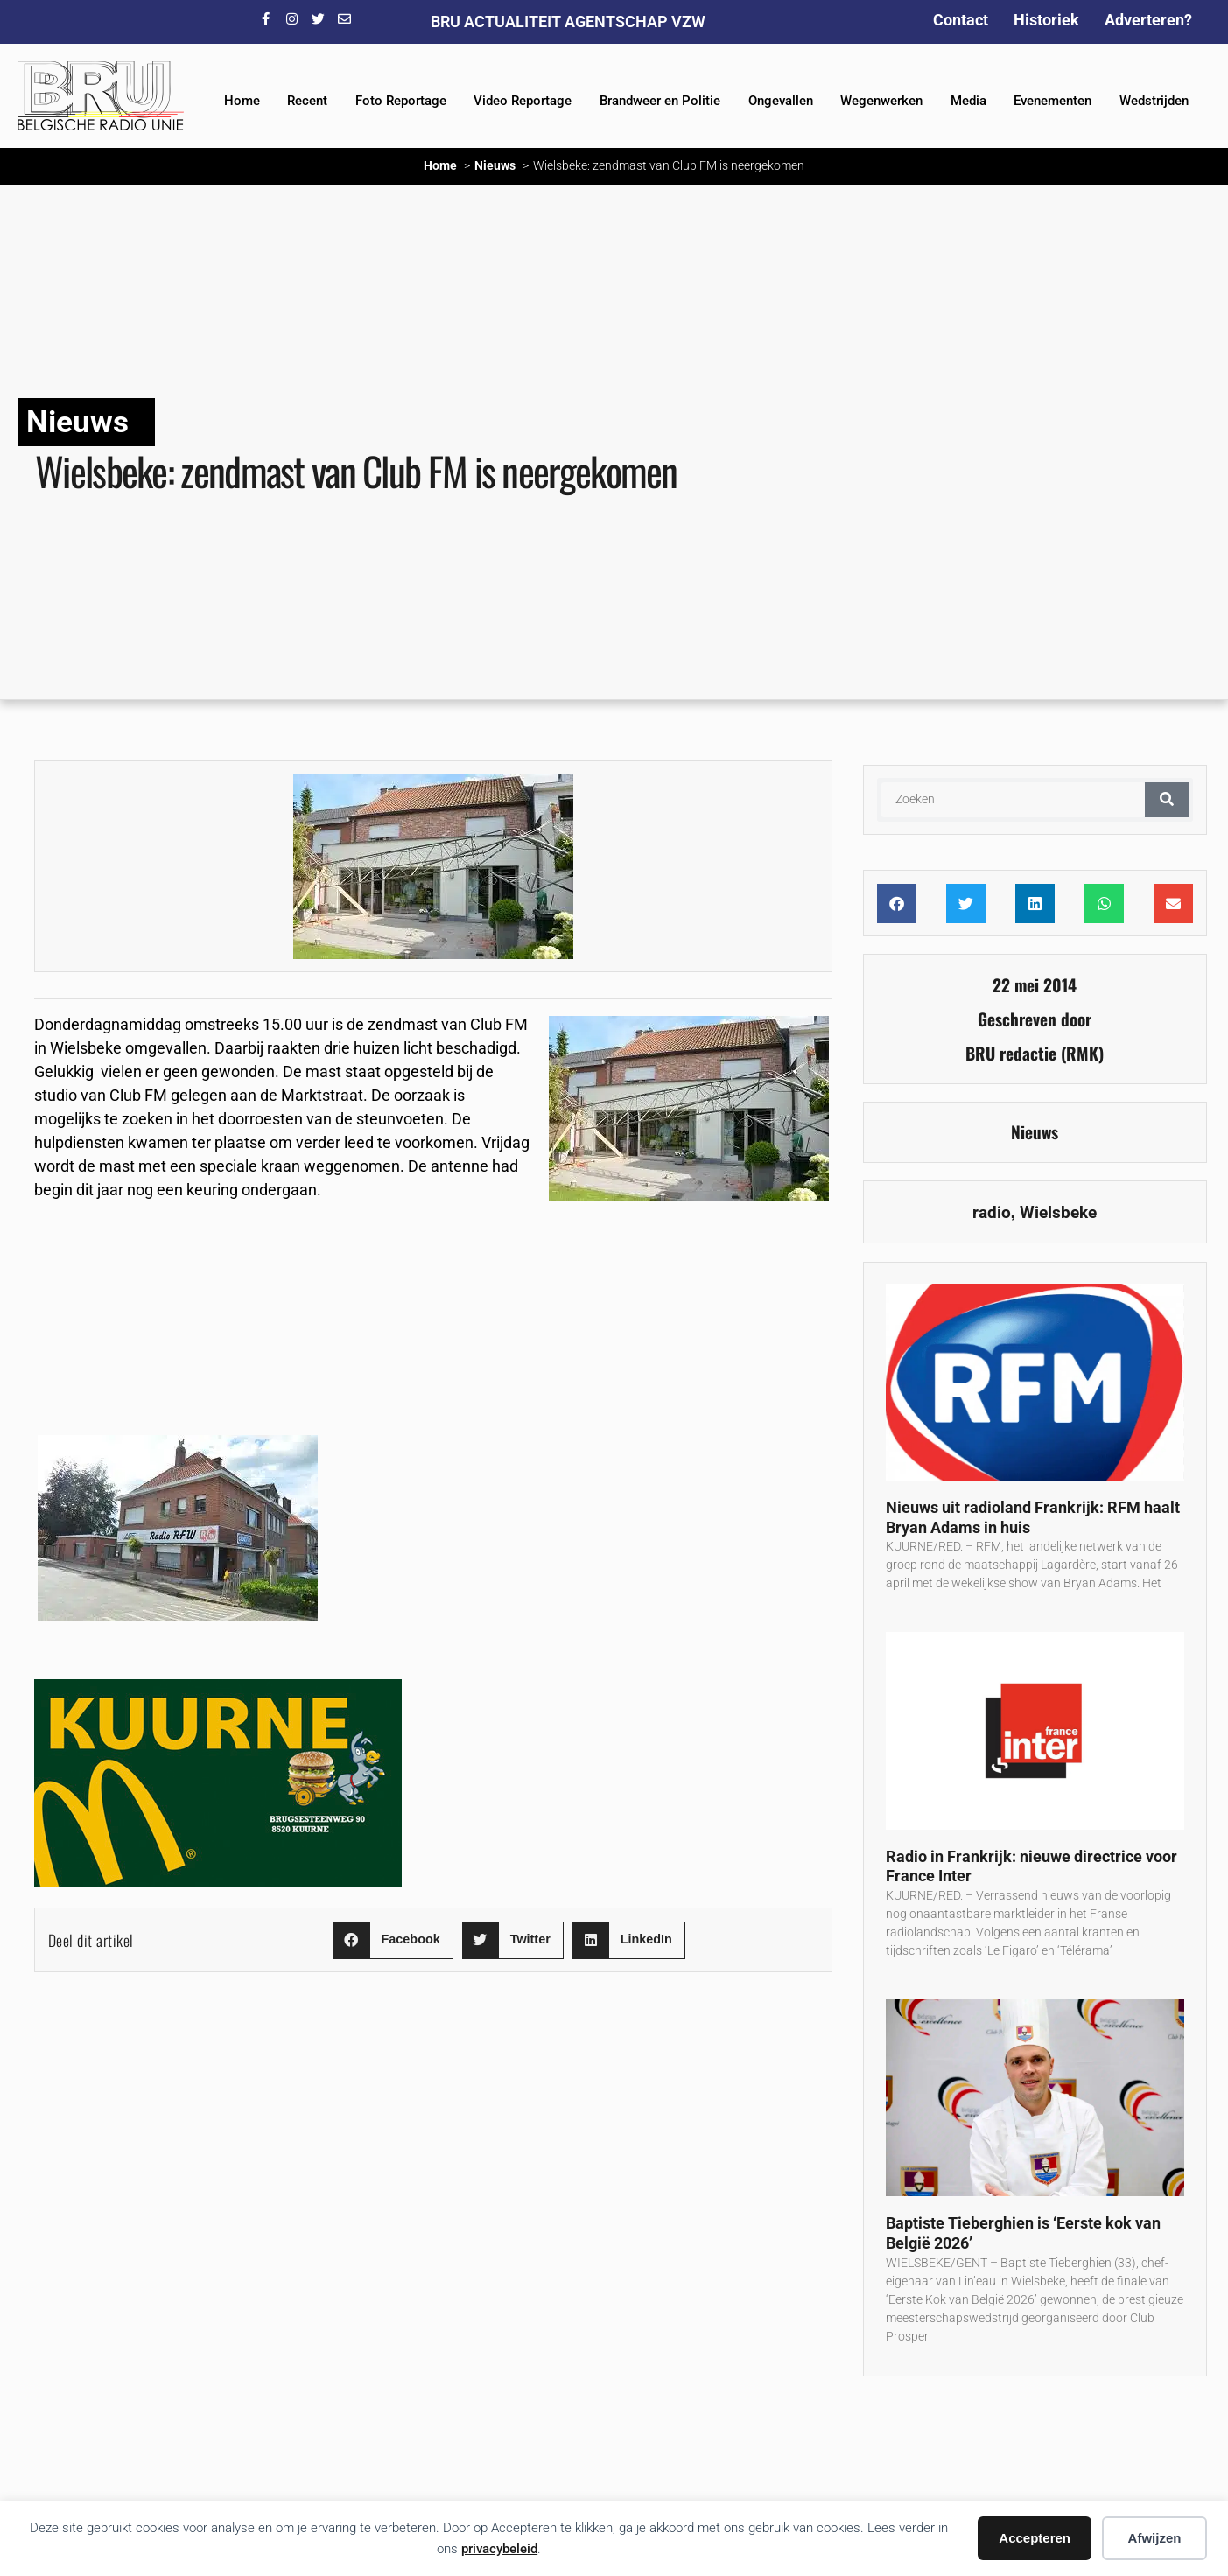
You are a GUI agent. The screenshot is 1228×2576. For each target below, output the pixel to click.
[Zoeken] (1167, 799)
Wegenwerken (881, 100)
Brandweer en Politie (660, 100)
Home (242, 100)
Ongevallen (780, 100)
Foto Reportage (400, 100)
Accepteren (1034, 2537)
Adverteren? (1148, 19)
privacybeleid (499, 2549)
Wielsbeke (1058, 1212)
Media (968, 100)
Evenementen (1052, 100)
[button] (393, 1940)
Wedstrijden (1154, 100)
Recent (307, 100)
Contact (960, 19)
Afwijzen (1155, 2537)
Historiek (1046, 19)
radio (991, 1212)
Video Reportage (523, 100)
